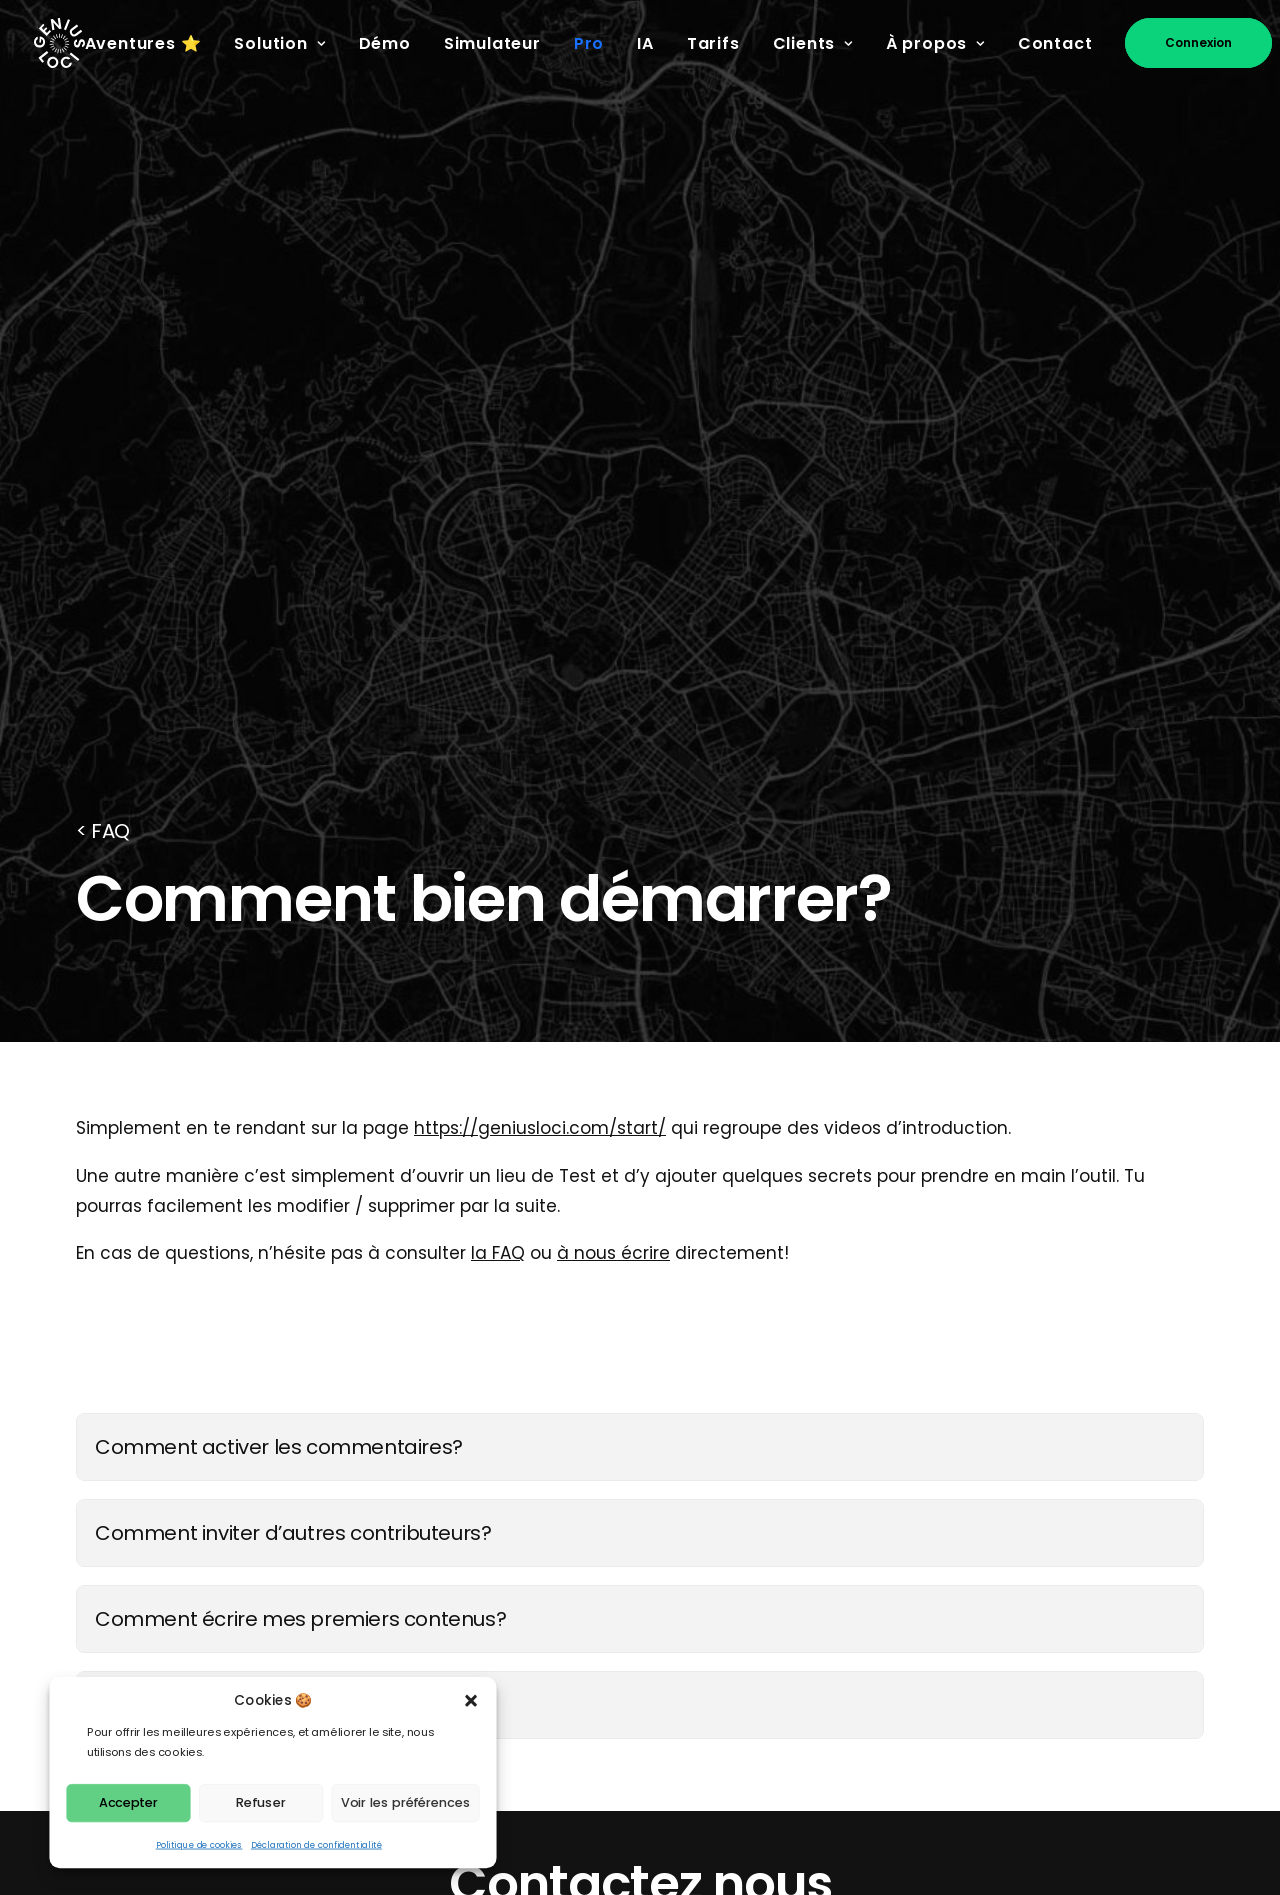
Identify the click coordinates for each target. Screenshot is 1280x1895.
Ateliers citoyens (571, 1623)
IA (645, 43)
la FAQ (498, 607)
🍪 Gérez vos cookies (1100, 1706)
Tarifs (713, 43)
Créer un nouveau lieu (201, 1059)
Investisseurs (831, 1771)
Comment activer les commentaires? (279, 801)
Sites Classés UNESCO (593, 1652)
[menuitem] (150, 44)
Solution (279, 43)
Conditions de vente (864, 1682)
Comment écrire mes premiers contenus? (300, 973)
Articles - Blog (560, 1712)
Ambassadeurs (565, 1742)
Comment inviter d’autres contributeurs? (293, 887)
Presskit (808, 1563)
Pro (589, 43)
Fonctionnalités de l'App (602, 1533)
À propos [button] (935, 43)
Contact (1055, 43)
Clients (813, 43)
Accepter (128, 1802)
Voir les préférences (405, 1802)
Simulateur (492, 43)
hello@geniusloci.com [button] (471, 1343)
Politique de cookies (199, 1844)
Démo (385, 43)
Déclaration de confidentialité (316, 1844)
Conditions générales (868, 1652)
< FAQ (103, 185)
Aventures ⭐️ (143, 43)
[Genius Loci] (59, 43)
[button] (471, 1700)
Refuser (260, 1802)
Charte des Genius (581, 1682)
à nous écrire (613, 607)
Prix (790, 1533)
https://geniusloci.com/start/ (540, 482)
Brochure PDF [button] (809, 1343)
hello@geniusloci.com (292, 1563)
